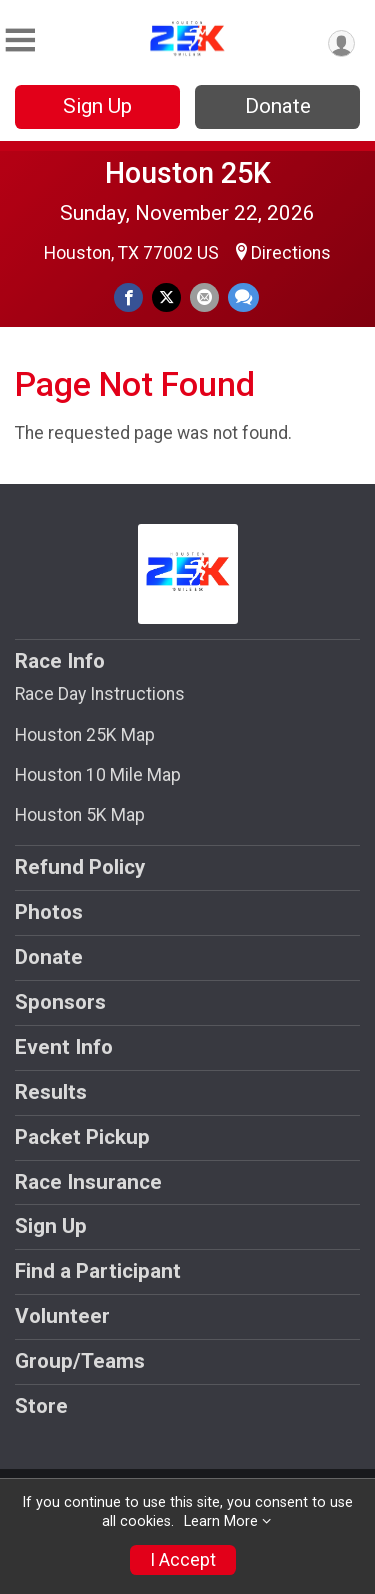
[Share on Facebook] (128, 297)
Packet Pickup (82, 1137)
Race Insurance (88, 1182)
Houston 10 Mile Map (98, 775)
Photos (49, 912)
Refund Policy (80, 867)
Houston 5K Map (80, 815)
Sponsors (60, 1002)
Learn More (221, 1521)
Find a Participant (98, 1271)
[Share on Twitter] (166, 297)
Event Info (64, 1047)
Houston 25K (188, 173)
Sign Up (97, 106)
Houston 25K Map (85, 735)
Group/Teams (80, 1361)
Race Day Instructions (100, 694)
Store (41, 1406)
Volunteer (62, 1316)
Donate (278, 106)
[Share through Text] (243, 297)
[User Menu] (341, 43)
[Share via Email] (204, 297)
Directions (291, 253)
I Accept (183, 1560)
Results (51, 1092)
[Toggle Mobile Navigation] (20, 40)
